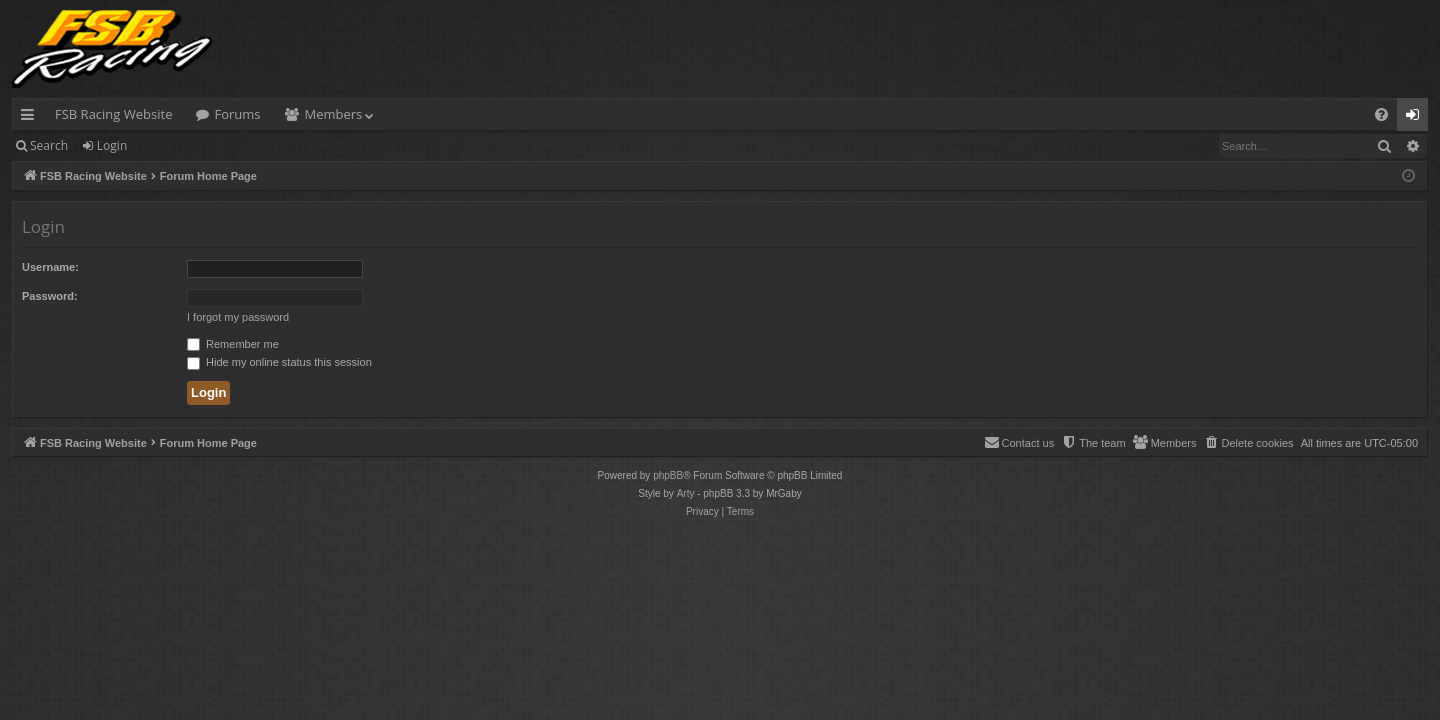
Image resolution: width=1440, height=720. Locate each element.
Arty (686, 493)
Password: (50, 296)
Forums (237, 114)
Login (112, 145)
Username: (50, 267)
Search (49, 145)
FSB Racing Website (113, 114)
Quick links (31, 118)
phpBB (668, 475)
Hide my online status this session (279, 362)
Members (334, 114)
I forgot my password (238, 317)
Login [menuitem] (1416, 118)
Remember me (233, 344)
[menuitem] (1381, 114)
